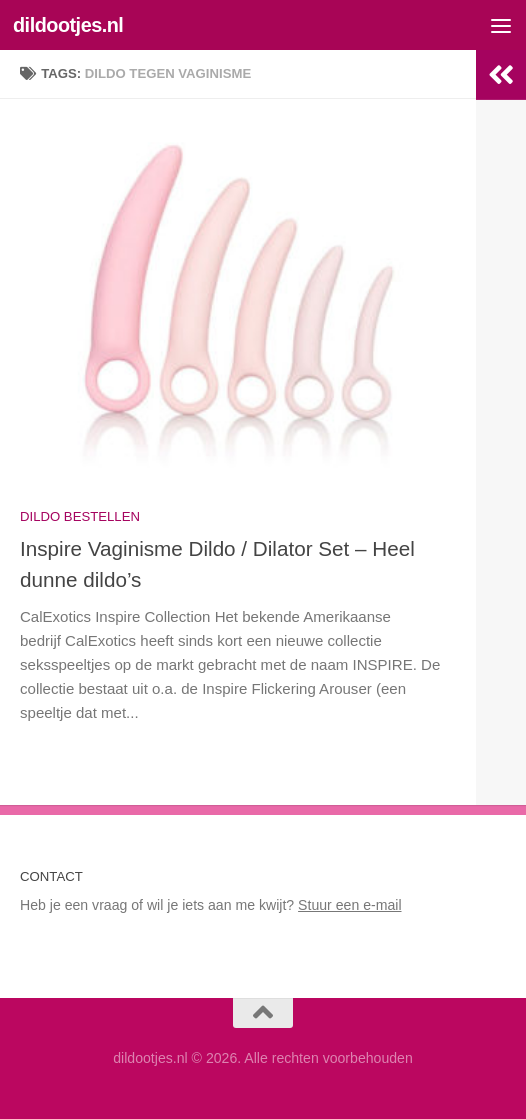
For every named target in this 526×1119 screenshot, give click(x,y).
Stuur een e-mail (349, 905)
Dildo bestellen (80, 516)
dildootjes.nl (68, 25)
